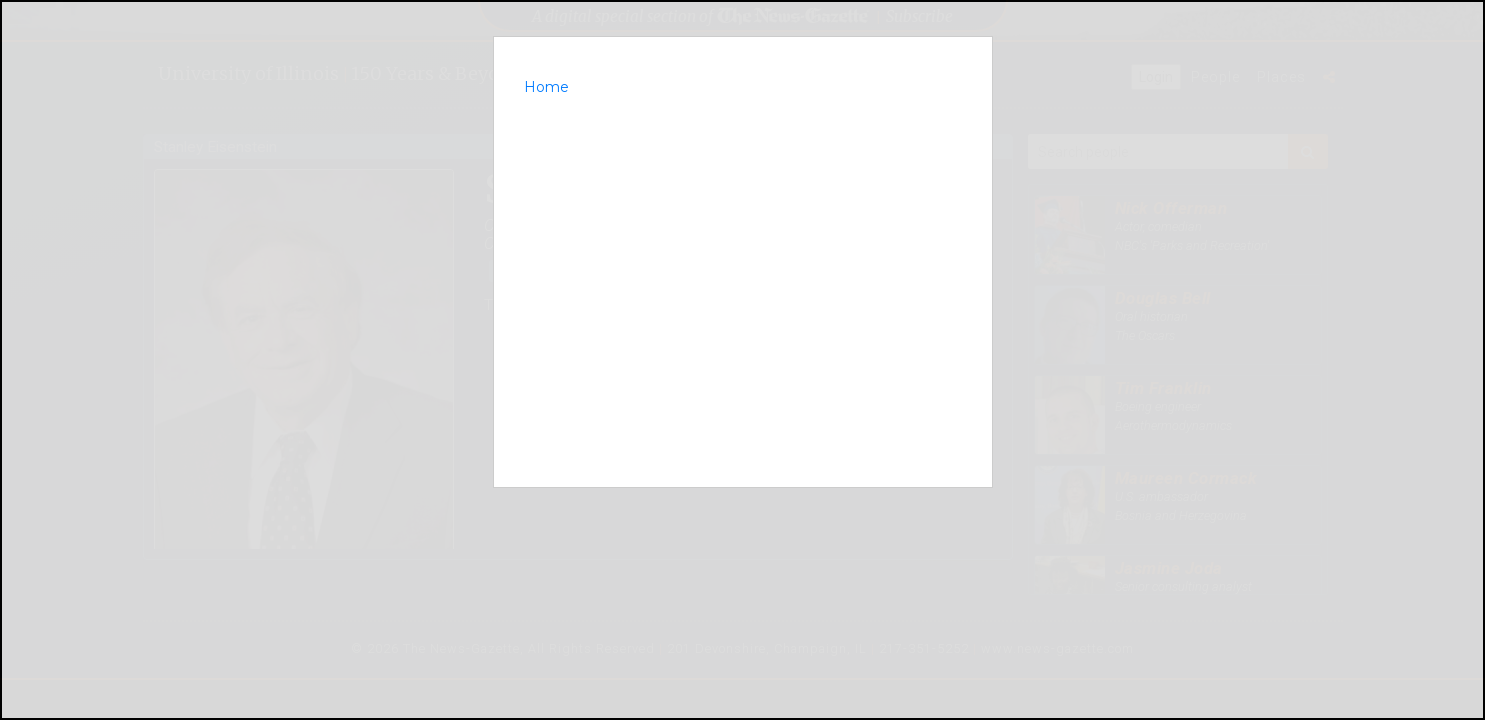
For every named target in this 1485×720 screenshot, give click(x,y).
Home (546, 87)
